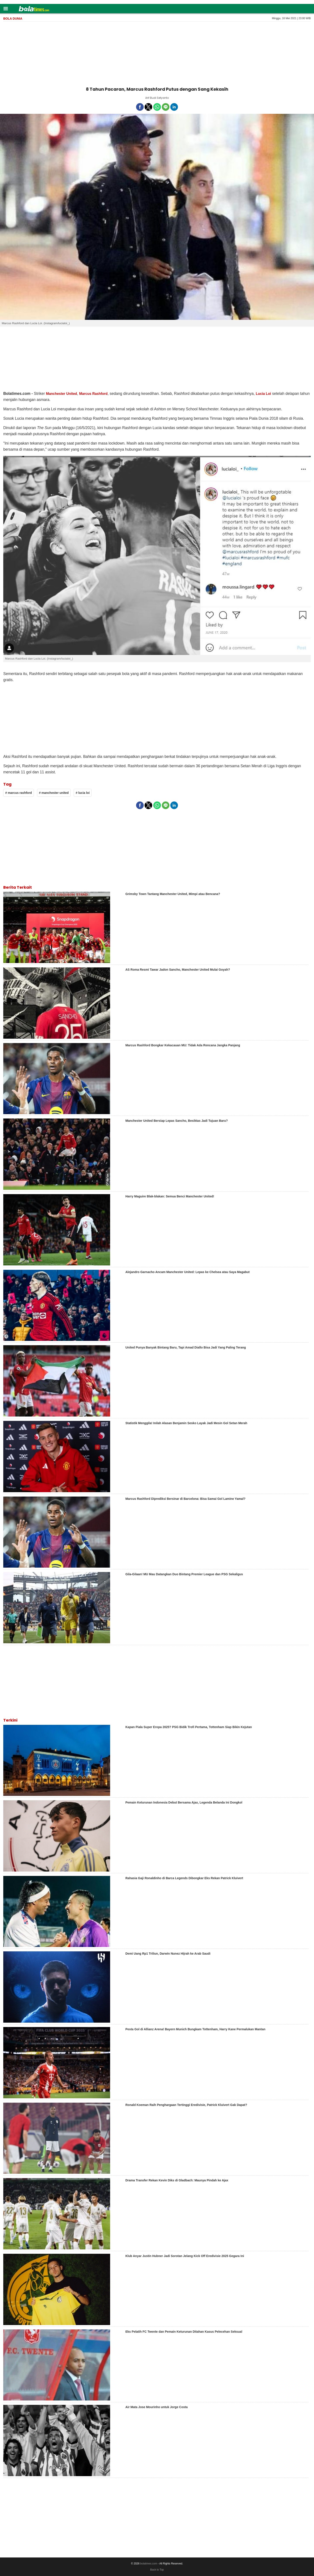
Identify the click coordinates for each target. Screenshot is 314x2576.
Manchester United (61, 394)
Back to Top (157, 2569)
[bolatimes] (34, 9)
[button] (5, 8)
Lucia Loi (263, 394)
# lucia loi (83, 792)
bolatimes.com (148, 2563)
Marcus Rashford (93, 394)
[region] (157, 53)
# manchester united (54, 792)
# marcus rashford (18, 792)
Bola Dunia (12, 18)
